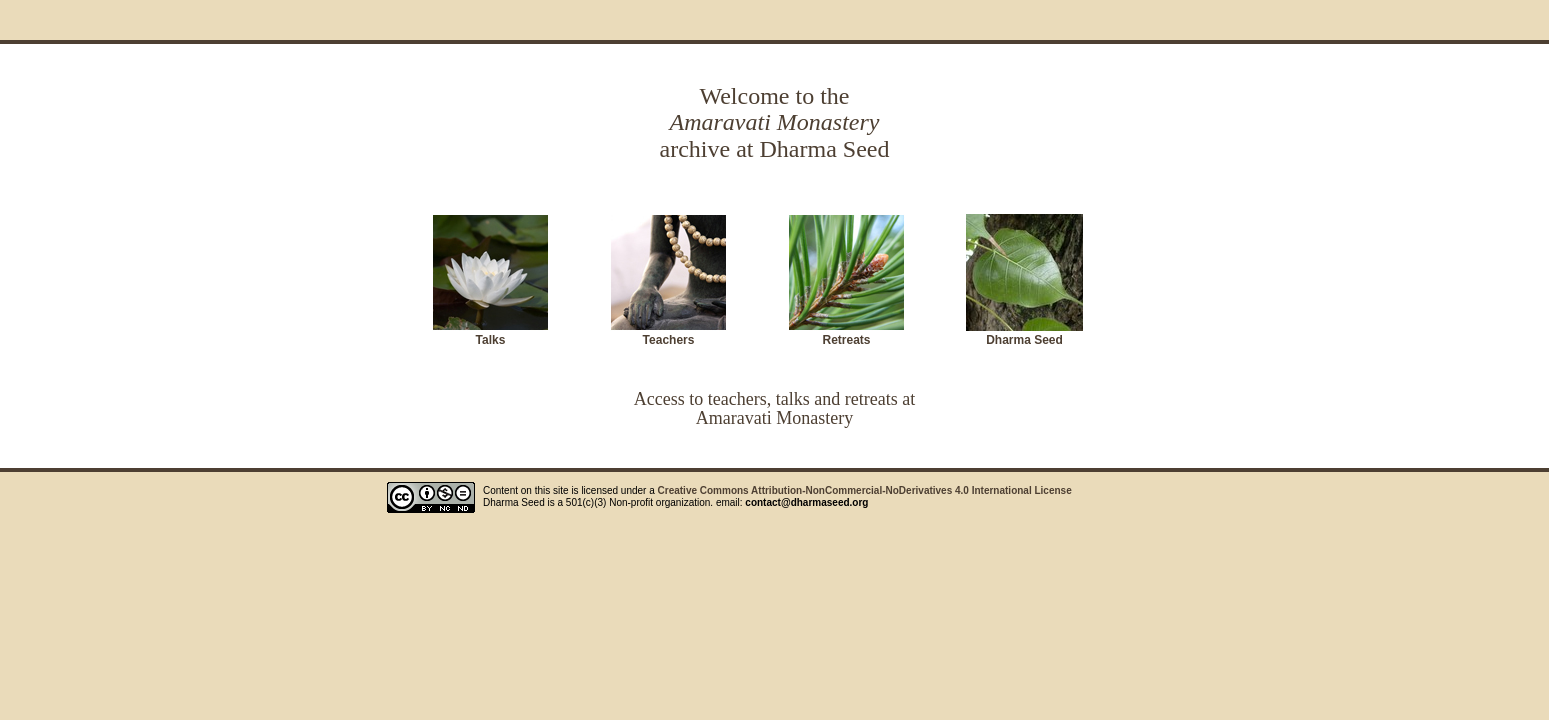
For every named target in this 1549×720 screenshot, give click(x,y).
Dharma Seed (1024, 340)
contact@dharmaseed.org (806, 502)
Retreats (846, 340)
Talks (491, 340)
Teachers (669, 340)
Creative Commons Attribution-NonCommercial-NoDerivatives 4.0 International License (865, 490)
